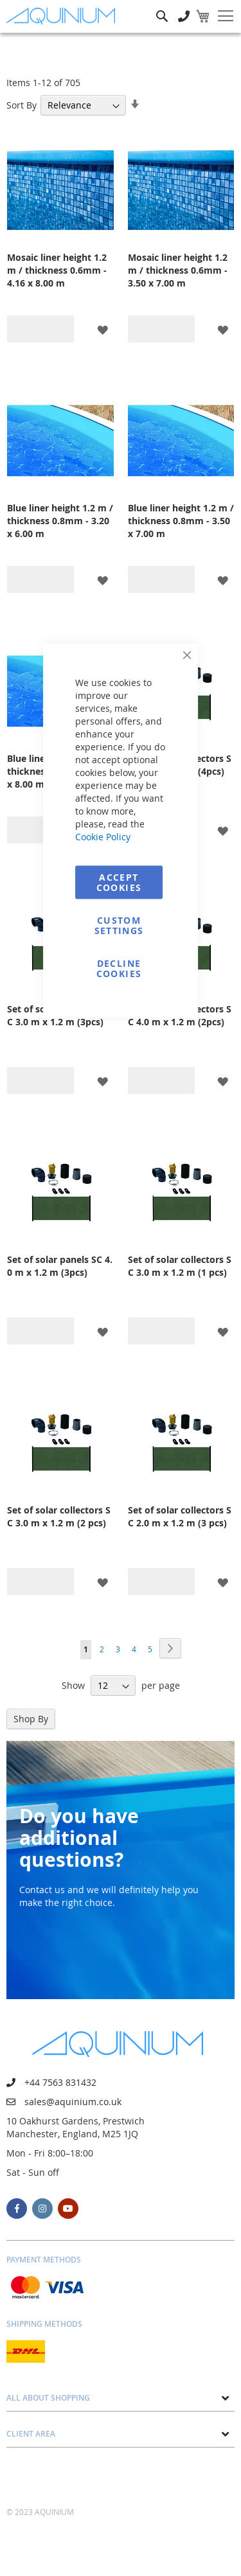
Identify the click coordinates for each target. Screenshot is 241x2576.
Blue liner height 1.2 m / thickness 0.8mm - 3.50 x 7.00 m (181, 521)
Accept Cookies (118, 882)
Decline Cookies (118, 968)
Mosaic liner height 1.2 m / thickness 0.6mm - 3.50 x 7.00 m (178, 270)
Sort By (21, 105)
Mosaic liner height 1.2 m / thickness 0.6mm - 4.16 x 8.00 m (57, 270)
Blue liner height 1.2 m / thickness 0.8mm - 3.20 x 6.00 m (60, 521)
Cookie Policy (102, 837)
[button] (102, 329)
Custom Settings (119, 925)
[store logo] (63, 16)
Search (162, 6)
